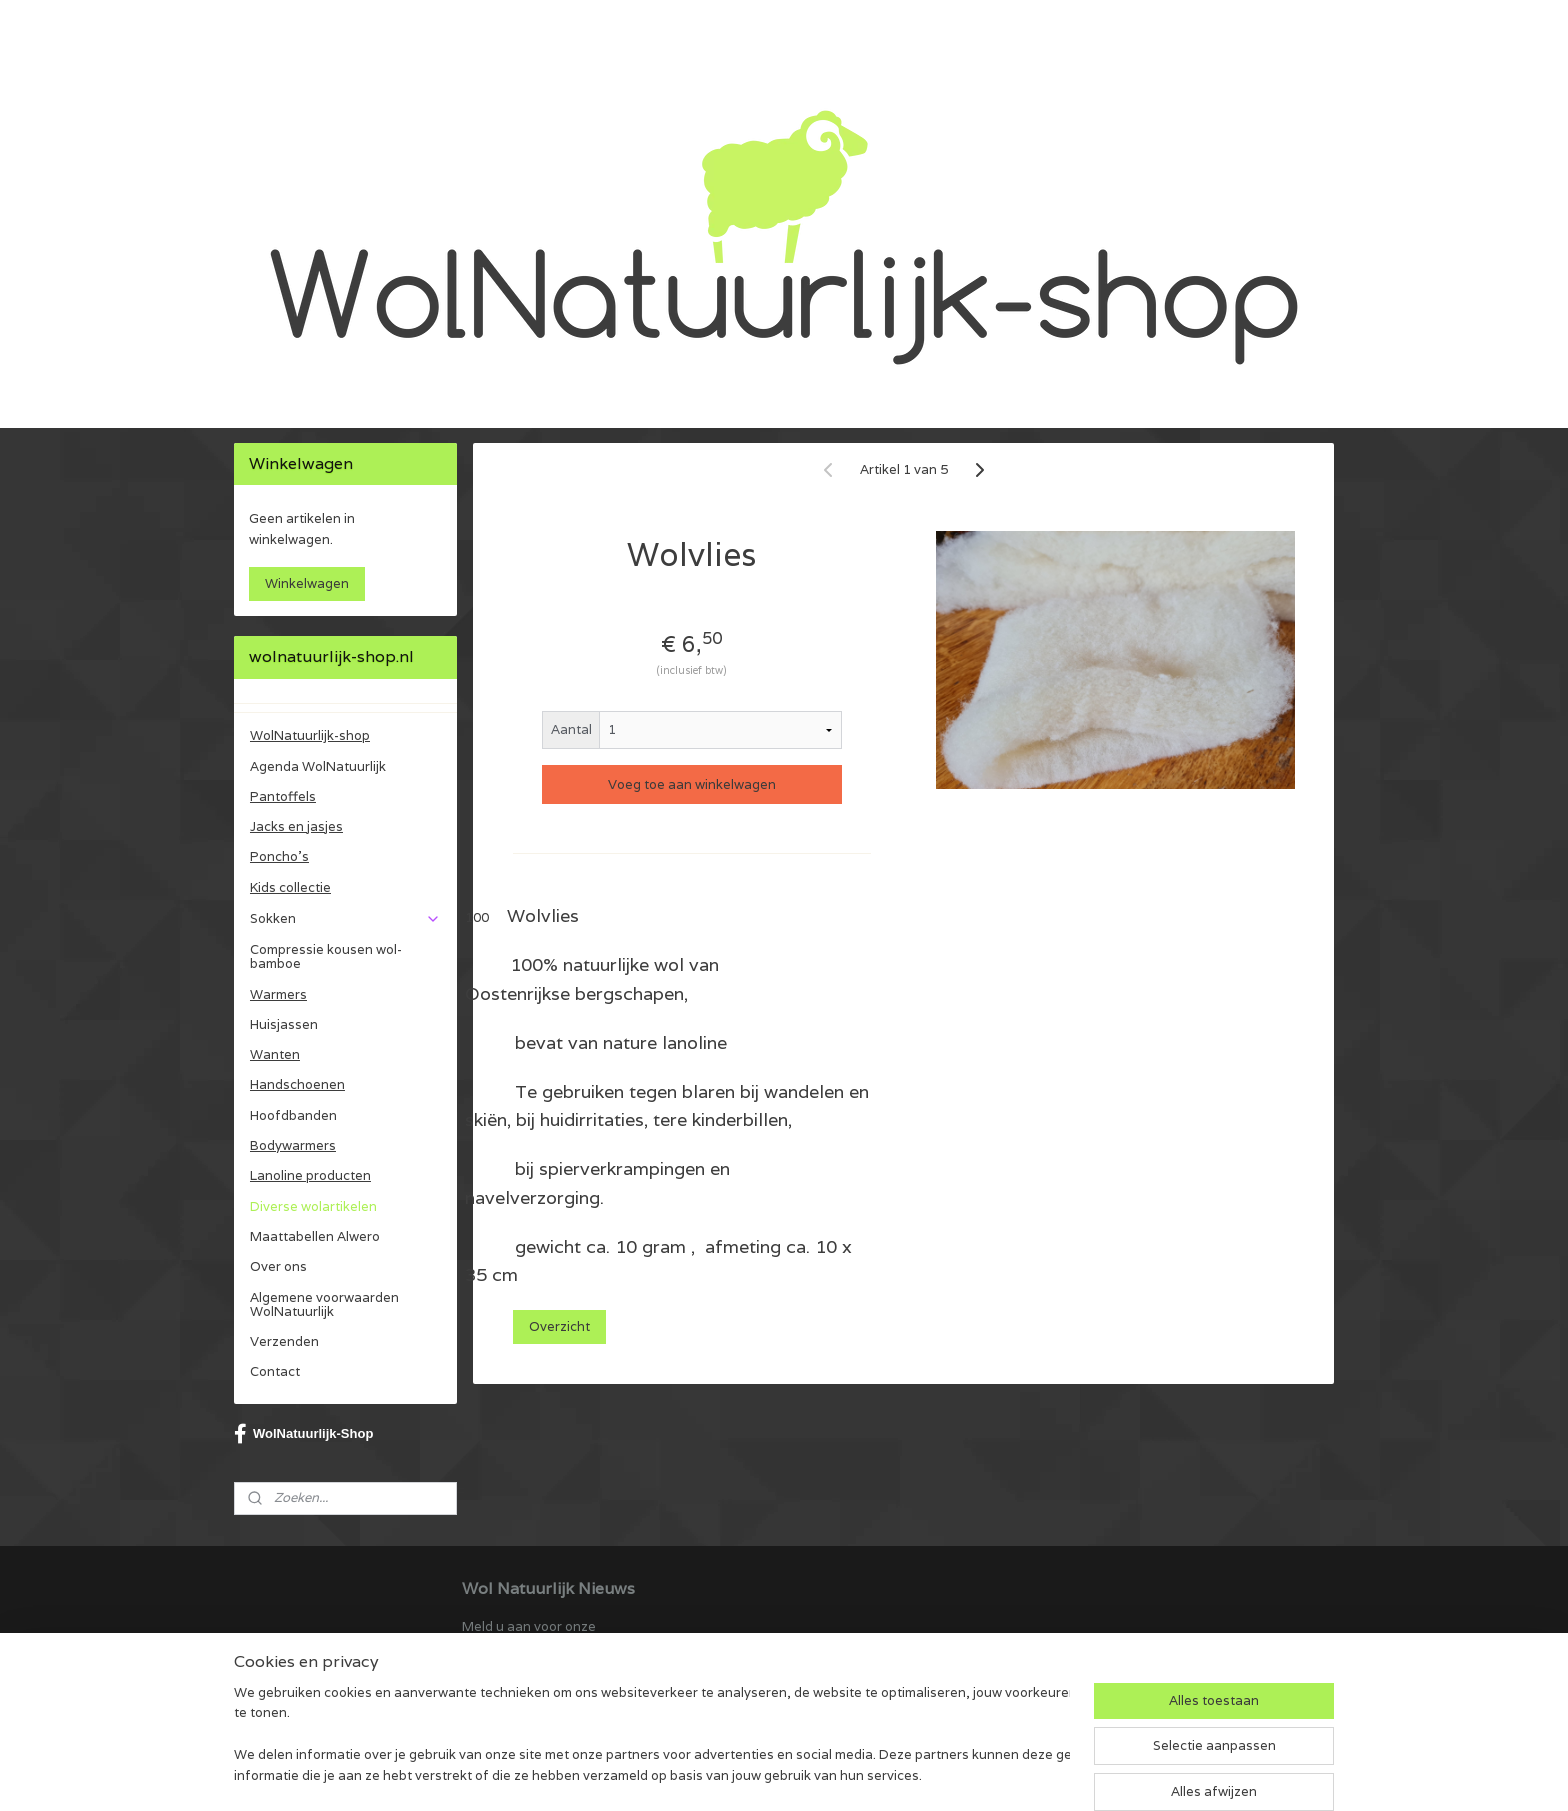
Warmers (278, 994)
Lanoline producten (310, 1175)
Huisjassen (284, 1024)
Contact (275, 1371)
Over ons (278, 1266)
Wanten (275, 1054)
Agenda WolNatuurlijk (318, 766)
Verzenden (284, 1341)
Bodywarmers (293, 1145)
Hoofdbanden (293, 1115)
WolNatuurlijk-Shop (303, 1434)
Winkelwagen (307, 583)
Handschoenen (297, 1084)
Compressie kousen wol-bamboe (326, 956)
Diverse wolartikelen (313, 1206)
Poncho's (279, 856)
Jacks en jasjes (296, 826)
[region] (652, 1736)
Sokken (345, 918)
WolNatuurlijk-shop (310, 735)
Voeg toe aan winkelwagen (692, 784)
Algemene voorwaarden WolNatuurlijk (324, 1304)
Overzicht (559, 1326)
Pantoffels (283, 796)
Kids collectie (290, 887)
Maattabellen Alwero (315, 1236)
